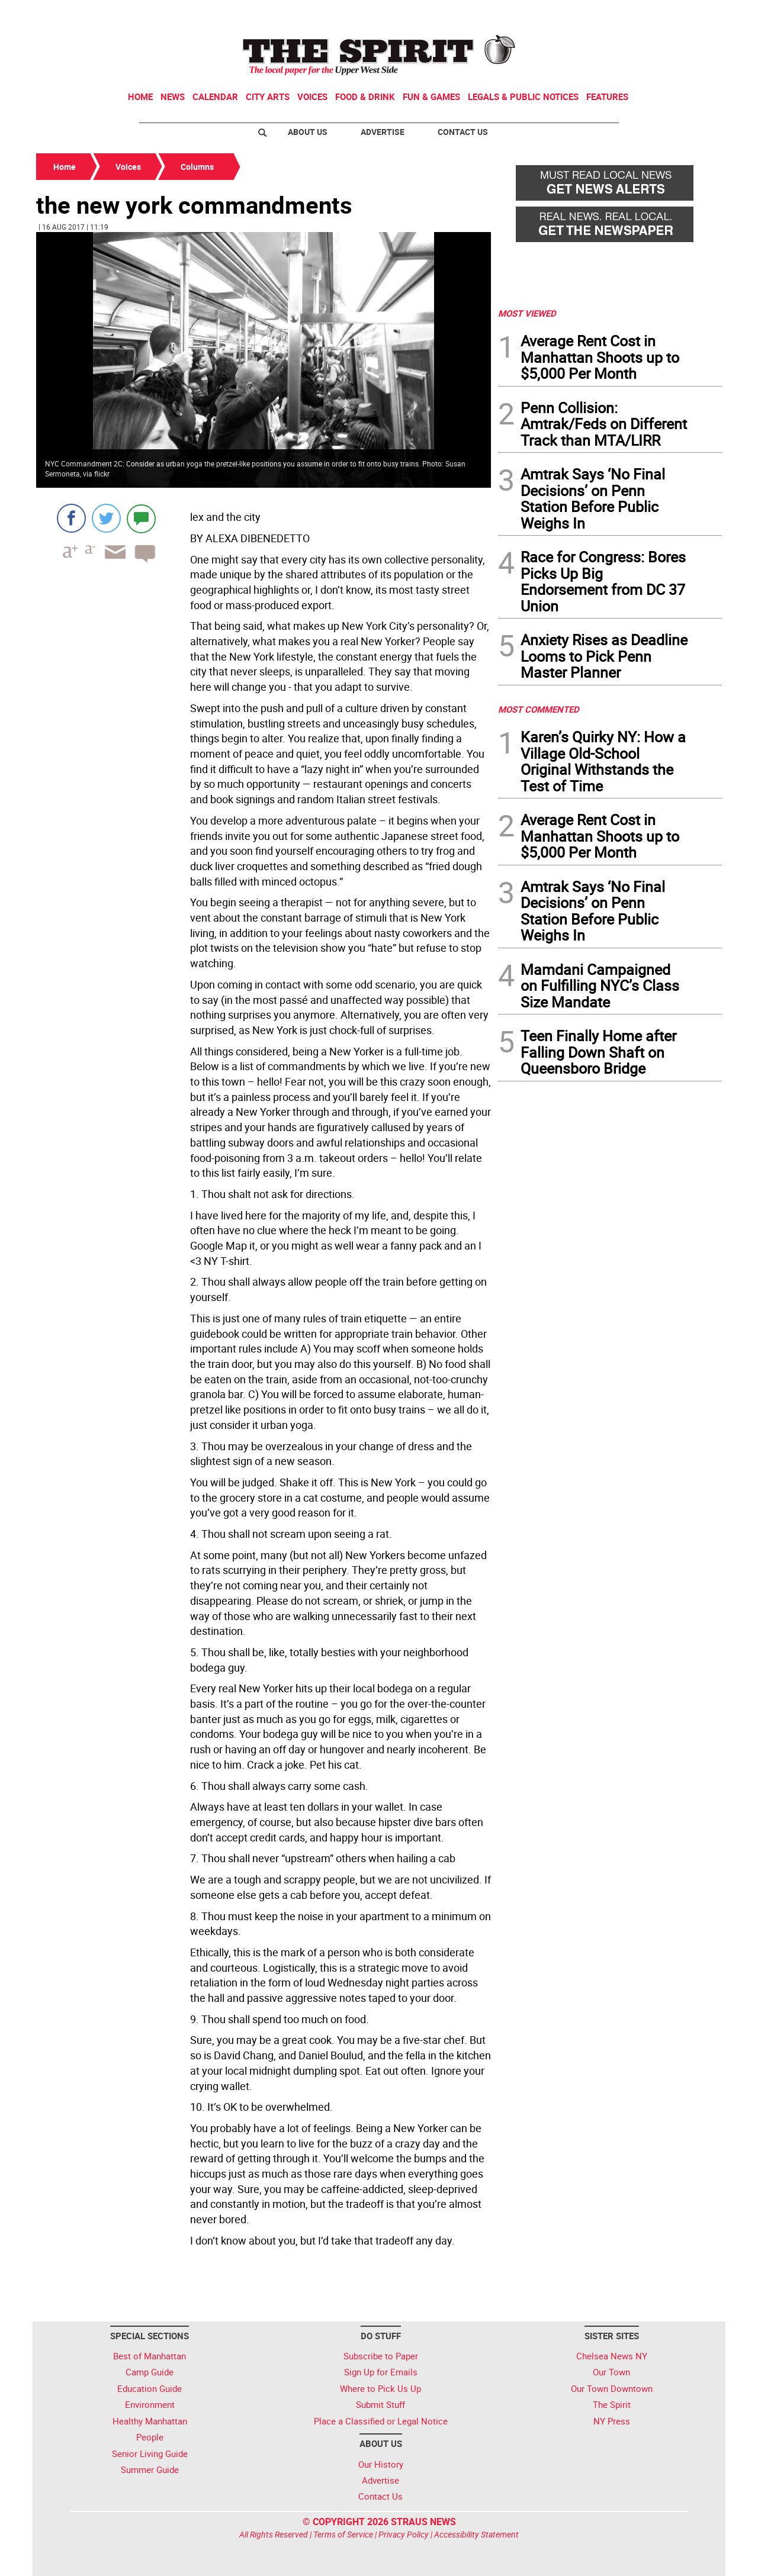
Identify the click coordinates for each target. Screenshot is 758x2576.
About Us (307, 131)
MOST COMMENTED (538, 709)
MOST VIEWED (527, 313)
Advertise (382, 131)
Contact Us (463, 131)
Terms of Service (343, 2534)
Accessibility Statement (476, 2534)
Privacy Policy (403, 2534)
